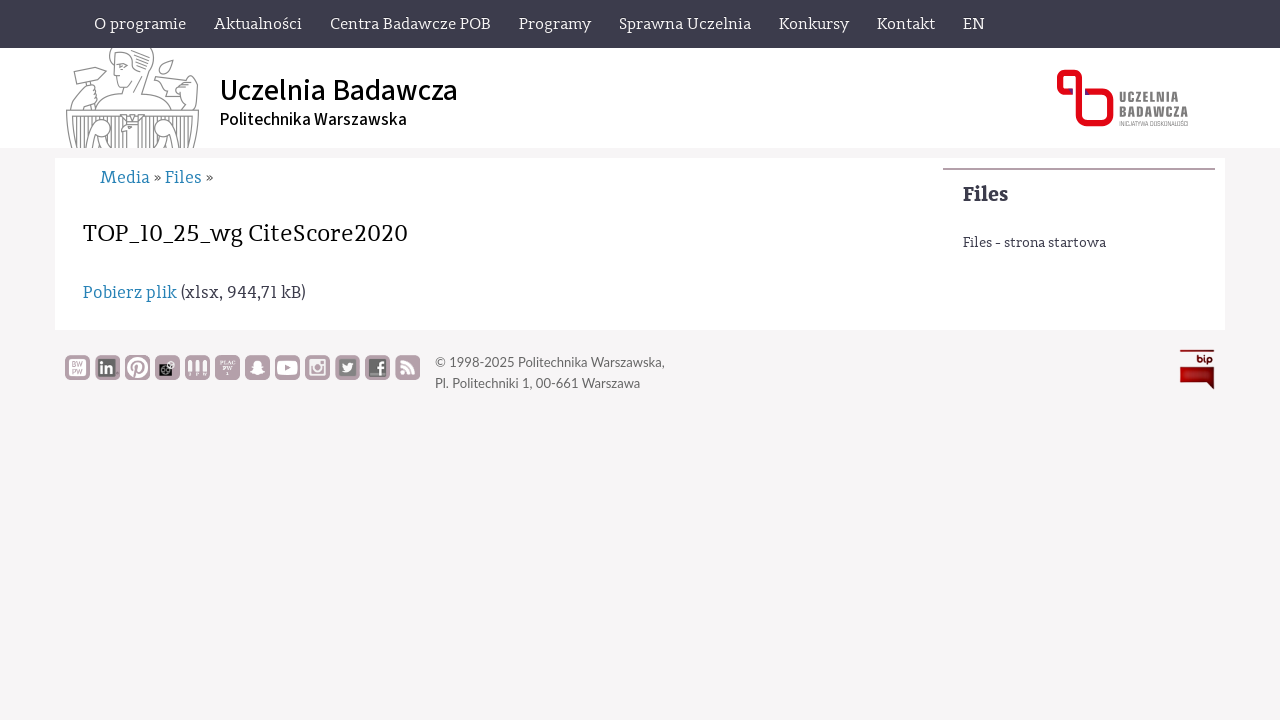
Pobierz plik (130, 292)
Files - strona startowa (1034, 243)
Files (985, 194)
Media (125, 177)
